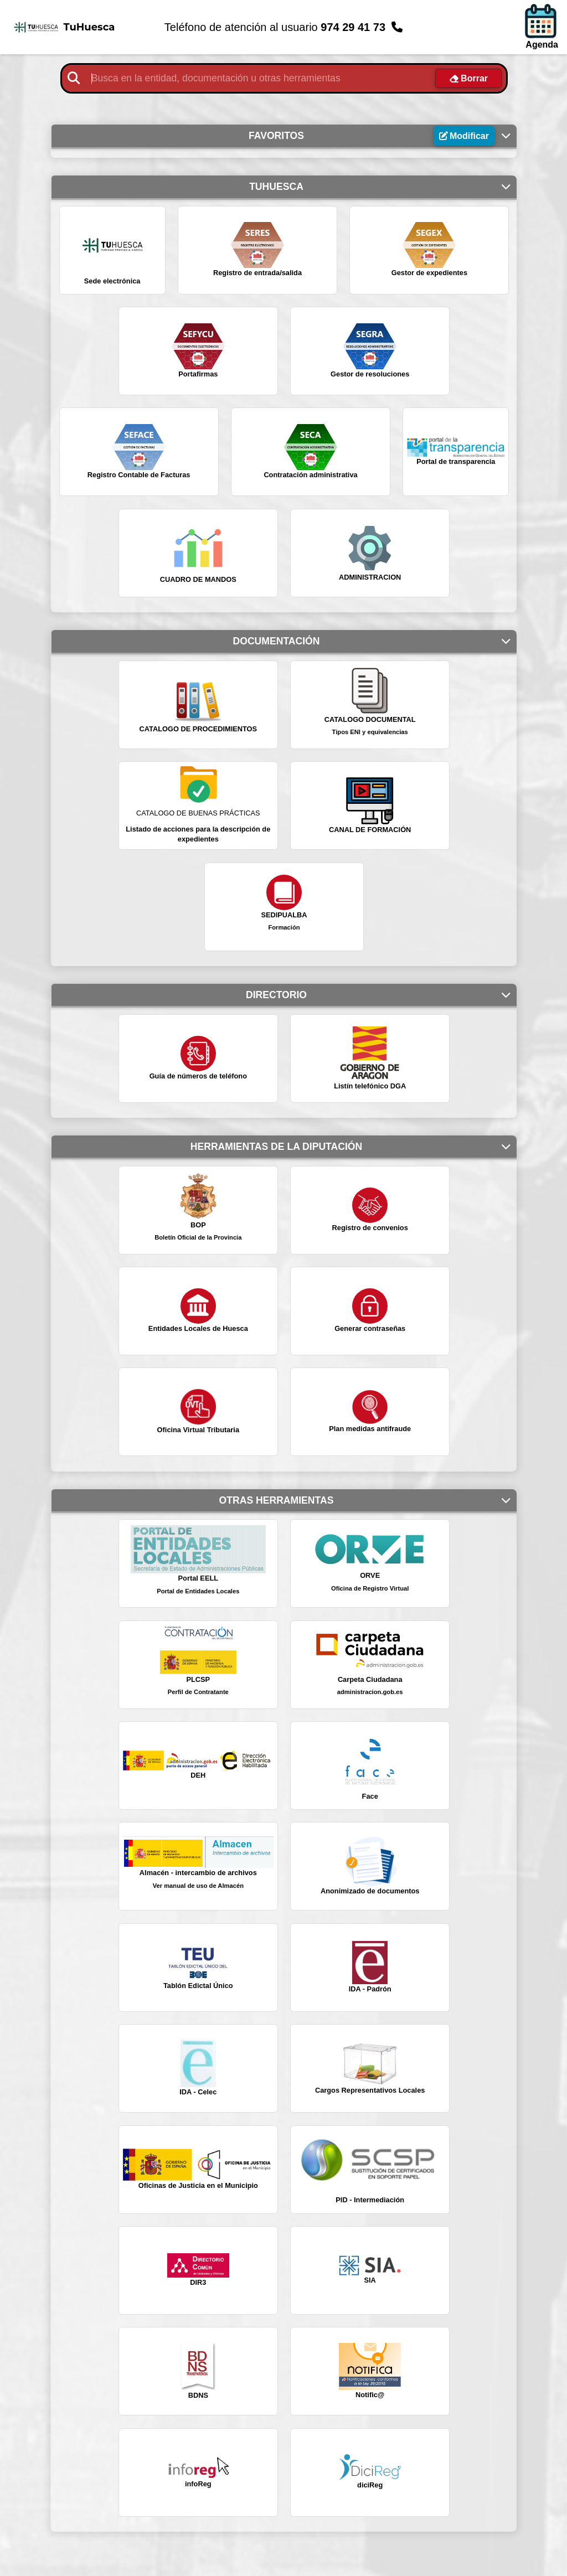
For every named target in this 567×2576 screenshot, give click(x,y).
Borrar (474, 78)
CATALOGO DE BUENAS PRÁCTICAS (198, 813)
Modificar (469, 136)
